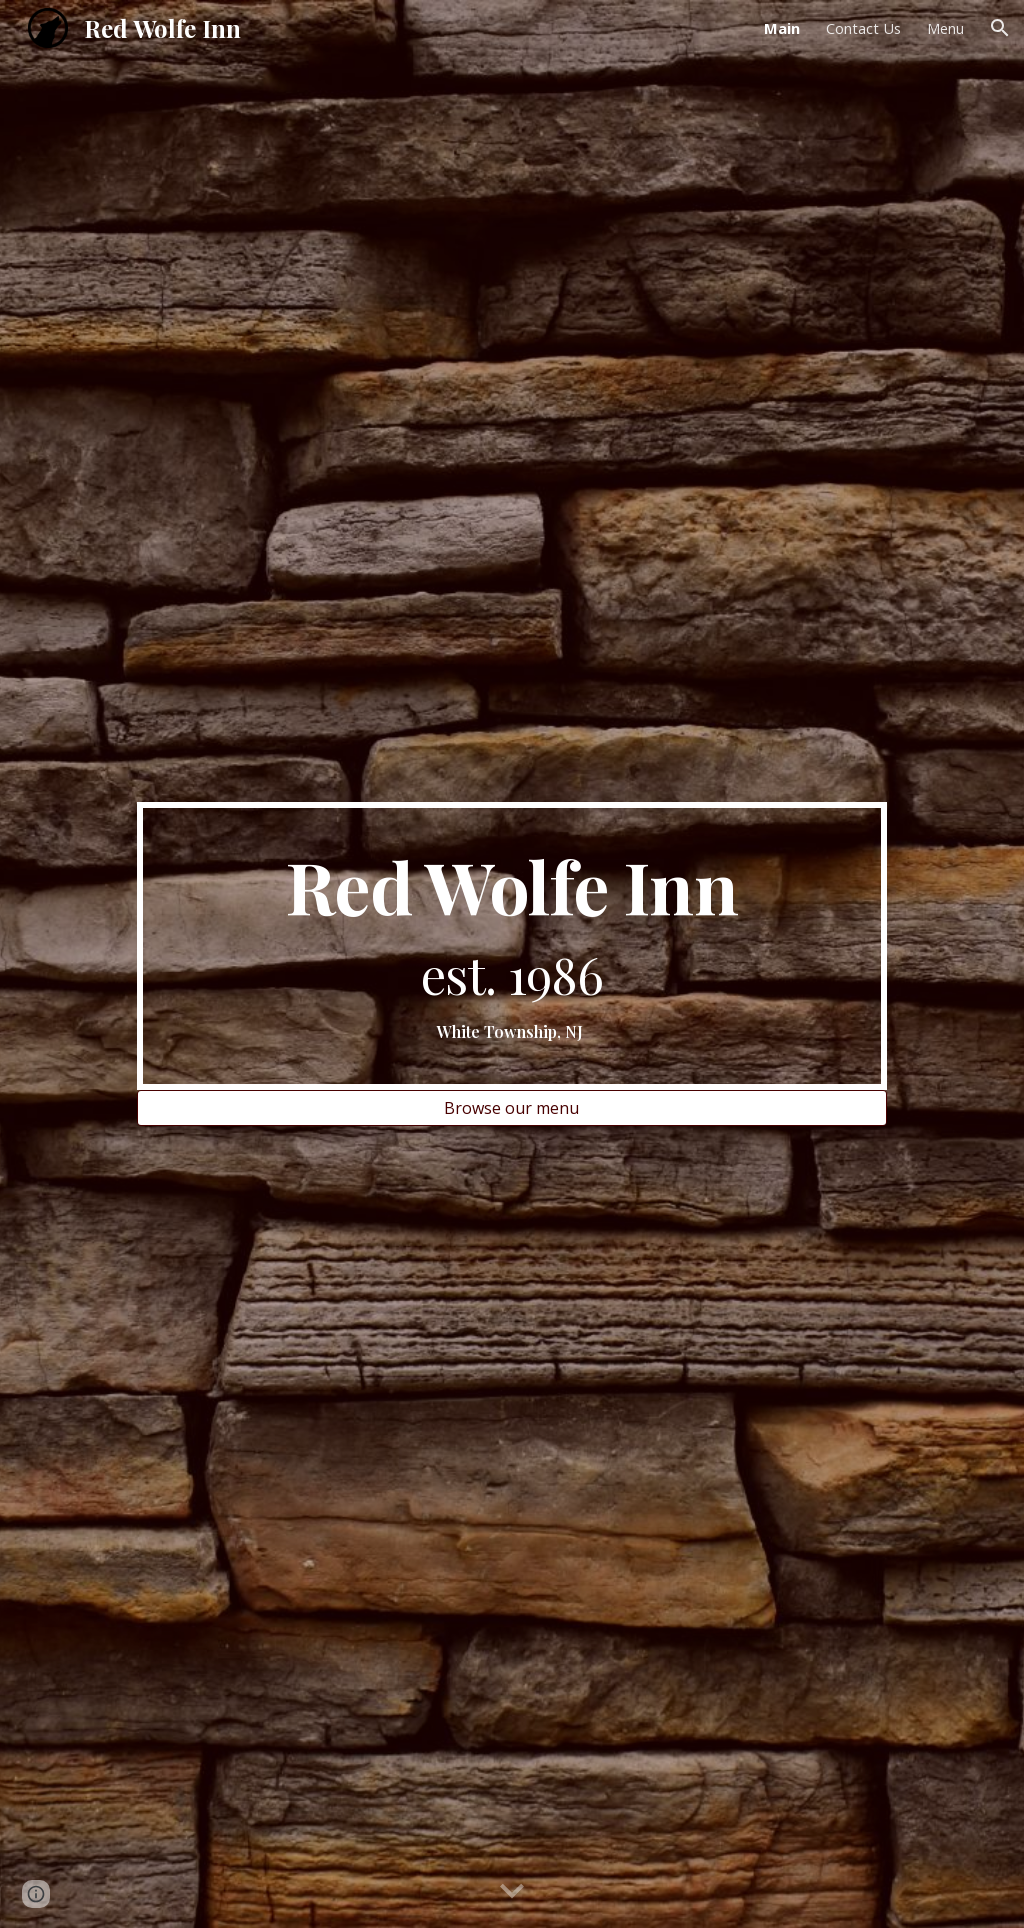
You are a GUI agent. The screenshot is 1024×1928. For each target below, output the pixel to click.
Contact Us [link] (863, 28)
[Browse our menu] (512, 1108)
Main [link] (782, 28)
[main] (512, 945)
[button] (1000, 28)
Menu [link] (945, 28)
